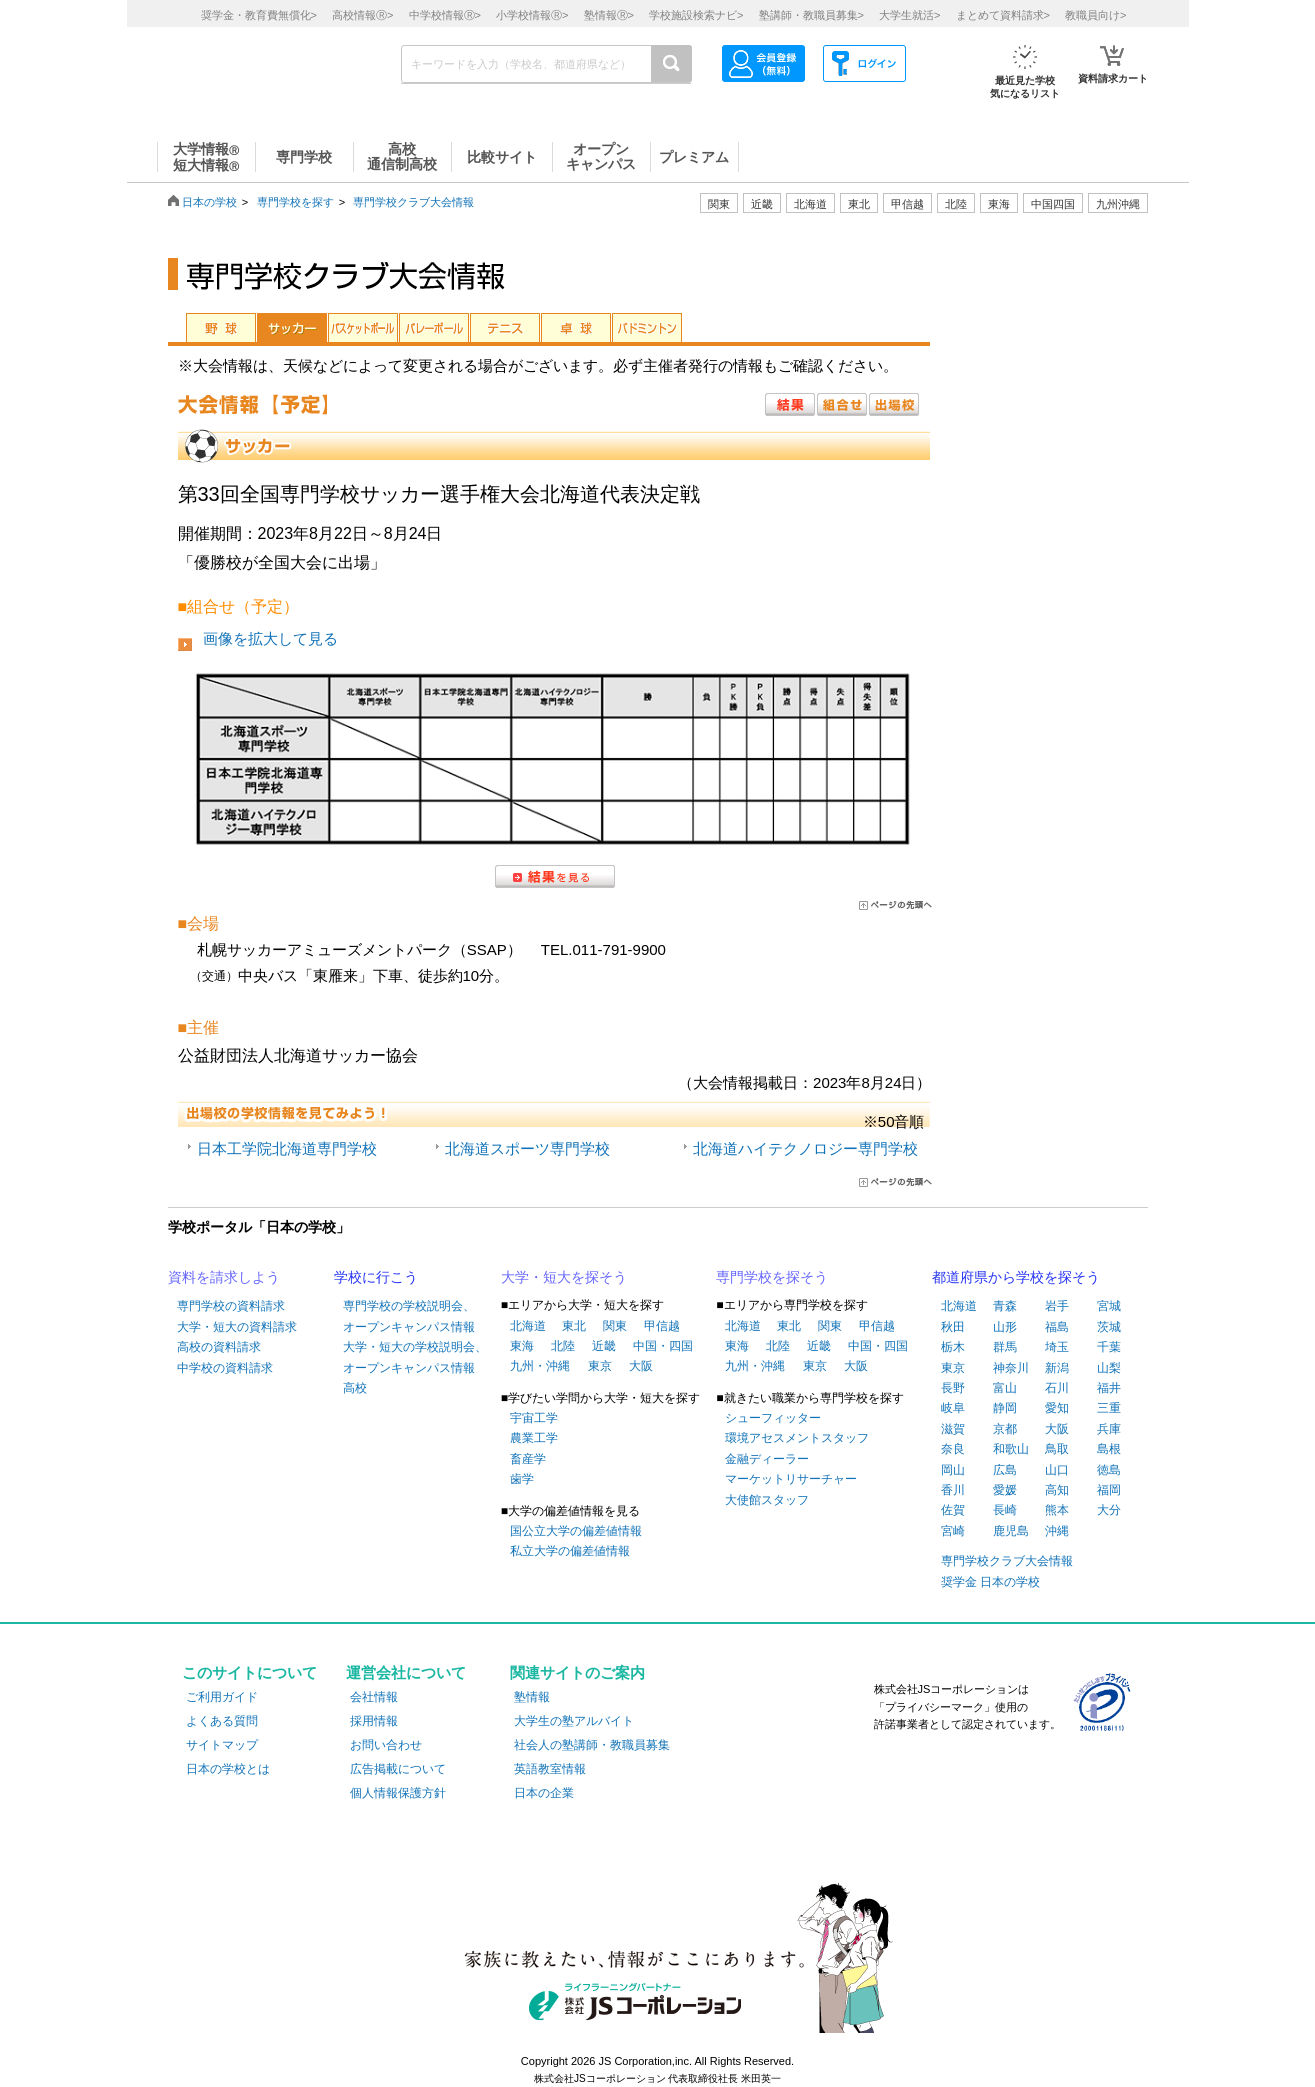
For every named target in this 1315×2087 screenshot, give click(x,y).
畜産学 (528, 1459)
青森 (1005, 1306)
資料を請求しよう (224, 1277)
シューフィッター (773, 1418)
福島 (1057, 1327)
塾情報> (609, 15)
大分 (1109, 1510)
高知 (1057, 1490)
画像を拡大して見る (270, 638)
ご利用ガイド (222, 1697)
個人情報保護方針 (398, 1793)
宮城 (1109, 1306)
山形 (1005, 1327)
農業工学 (534, 1438)
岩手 (1057, 1306)
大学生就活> (909, 15)
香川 (953, 1490)
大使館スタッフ (767, 1500)
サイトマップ (222, 1745)
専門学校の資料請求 (231, 1306)
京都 (1005, 1429)
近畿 (604, 1346)
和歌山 (1011, 1449)
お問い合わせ (386, 1745)
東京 (600, 1366)
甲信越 (662, 1326)
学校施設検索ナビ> (696, 15)
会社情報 (374, 1697)
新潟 (1057, 1368)
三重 (1109, 1408)
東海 (522, 1346)
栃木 (953, 1347)
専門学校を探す (295, 202)
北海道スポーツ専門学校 (527, 1148)
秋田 (953, 1327)
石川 (1057, 1388)
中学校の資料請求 (225, 1368)
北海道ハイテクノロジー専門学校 (805, 1148)
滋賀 (953, 1429)
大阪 (641, 1366)
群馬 (1005, 1347)
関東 (615, 1326)
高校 (355, 1388)
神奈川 (1011, 1368)
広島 (1005, 1470)
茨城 (1109, 1327)
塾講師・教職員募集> (811, 15)
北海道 (810, 204)
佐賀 (953, 1510)
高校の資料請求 (219, 1347)
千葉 (1109, 1347)
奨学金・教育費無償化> (259, 15)
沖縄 (1057, 1531)
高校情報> (362, 15)
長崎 (1005, 1510)
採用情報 (374, 1721)
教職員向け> (1095, 15)
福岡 (1109, 1490)
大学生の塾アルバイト (574, 1721)
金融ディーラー (767, 1459)
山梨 (1109, 1368)
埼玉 (1057, 1347)
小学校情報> (532, 15)
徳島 (1109, 1470)
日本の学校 (209, 202)
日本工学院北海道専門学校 (287, 1148)
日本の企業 (544, 1793)
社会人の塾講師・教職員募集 (592, 1745)
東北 (574, 1326)
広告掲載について (398, 1769)
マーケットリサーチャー (791, 1479)
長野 (953, 1388)
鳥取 (1057, 1449)
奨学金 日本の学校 (990, 1582)
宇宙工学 (534, 1418)
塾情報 (532, 1697)
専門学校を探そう (772, 1277)
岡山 (953, 1470)
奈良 (953, 1449)
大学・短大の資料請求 (237, 1327)
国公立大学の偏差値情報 (576, 1531)
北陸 (563, 1346)
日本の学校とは (228, 1769)
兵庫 (1109, 1429)
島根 (1109, 1449)
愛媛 (1005, 1490)
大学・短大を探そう (564, 1277)
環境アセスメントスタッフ (797, 1438)
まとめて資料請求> (1003, 15)
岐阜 (953, 1408)
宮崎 (953, 1531)
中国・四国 (663, 1346)
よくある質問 (222, 1721)
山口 (1057, 1470)
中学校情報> (445, 15)
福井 (1109, 1388)
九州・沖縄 (540, 1366)
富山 (1005, 1388)
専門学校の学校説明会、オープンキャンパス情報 (409, 1316)
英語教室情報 (550, 1769)
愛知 (1057, 1408)
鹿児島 (1011, 1531)
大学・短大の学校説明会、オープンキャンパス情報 (415, 1357)
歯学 (522, 1479)
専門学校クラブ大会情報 (413, 202)
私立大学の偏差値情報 (570, 1551)
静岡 (1005, 1408)
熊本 (1057, 1510)
